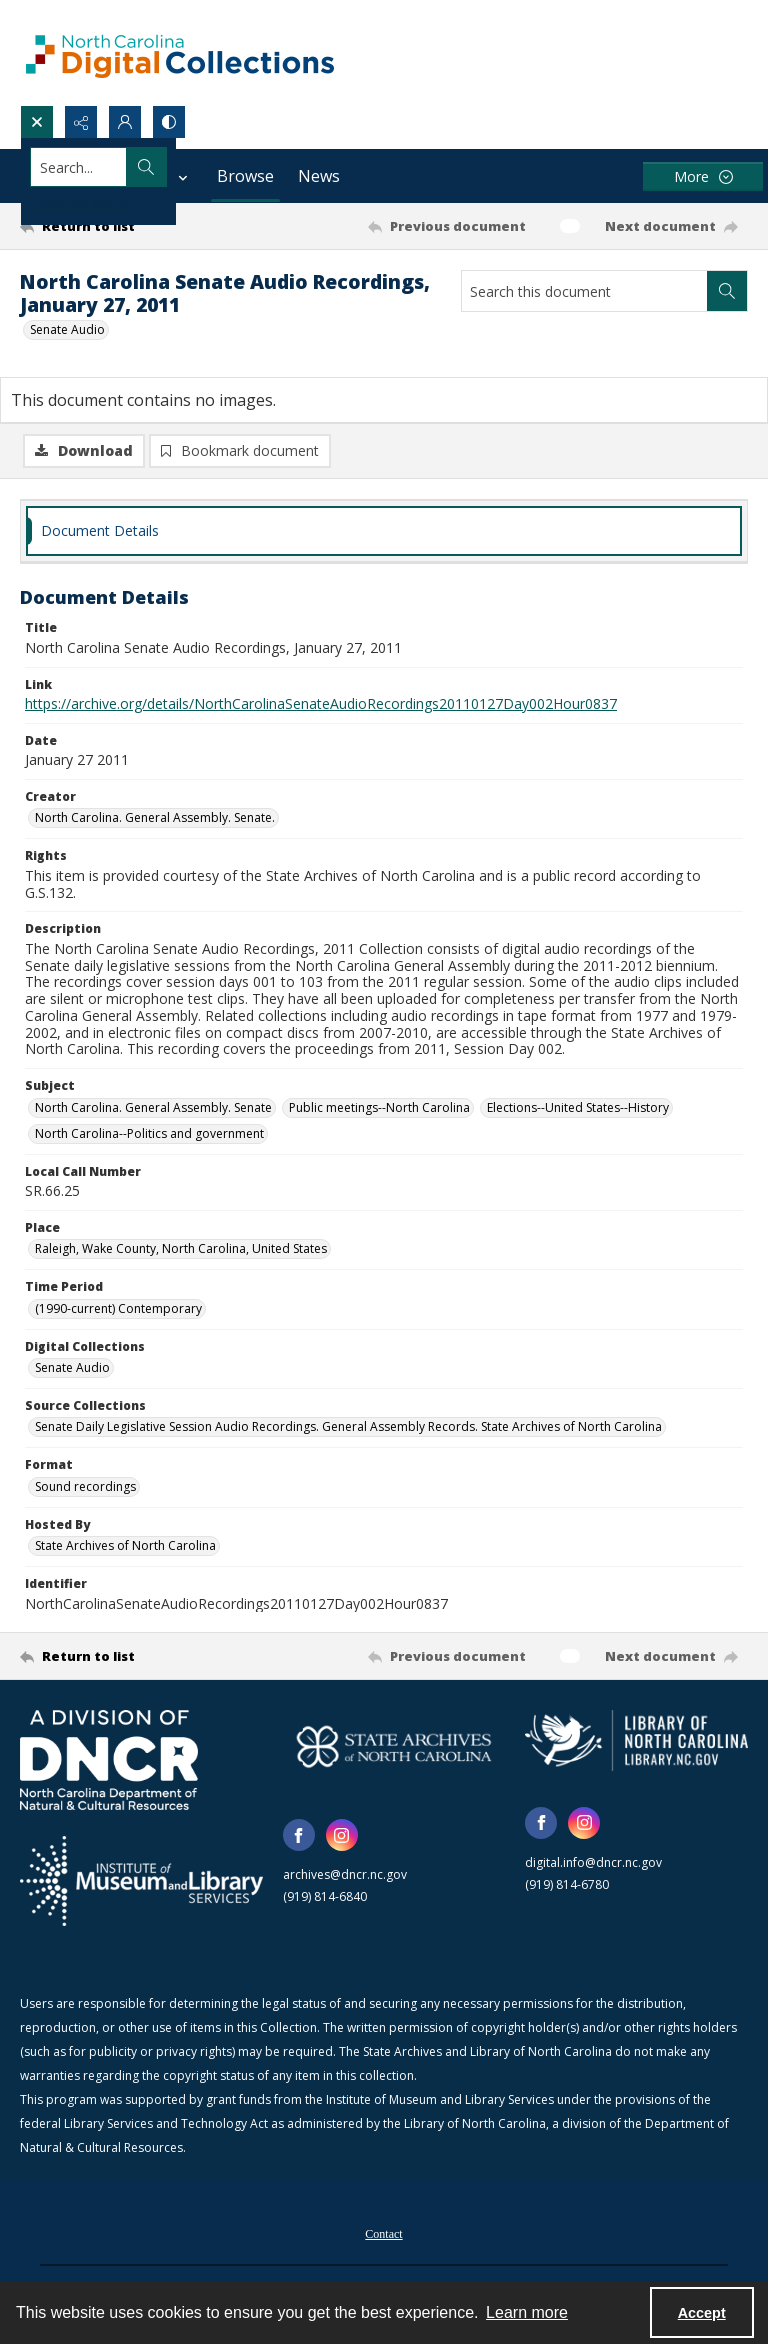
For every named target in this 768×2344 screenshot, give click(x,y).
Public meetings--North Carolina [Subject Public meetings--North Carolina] (379, 1110)
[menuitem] (383, 2236)
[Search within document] (727, 291)
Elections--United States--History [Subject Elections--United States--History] (578, 1110)
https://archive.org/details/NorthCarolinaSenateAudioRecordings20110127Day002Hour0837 (321, 707)
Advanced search (80, 202)
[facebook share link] (299, 1839)
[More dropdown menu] (703, 176)
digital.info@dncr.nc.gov (593, 1866)
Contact (383, 2238)
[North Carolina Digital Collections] (180, 52)
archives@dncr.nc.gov (345, 1878)
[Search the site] (308, 167)
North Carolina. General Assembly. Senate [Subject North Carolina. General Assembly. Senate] (153, 1110)
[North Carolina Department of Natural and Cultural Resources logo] (109, 1764)
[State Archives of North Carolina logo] (394, 1750)
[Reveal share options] (81, 122)
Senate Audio (67, 329)
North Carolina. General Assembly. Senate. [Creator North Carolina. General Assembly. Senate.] (155, 821)
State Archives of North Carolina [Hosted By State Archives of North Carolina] (125, 1549)
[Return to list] (115, 226)
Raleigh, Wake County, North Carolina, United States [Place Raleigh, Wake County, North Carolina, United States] (181, 1252)
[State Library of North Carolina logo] (636, 1744)
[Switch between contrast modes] (169, 122)
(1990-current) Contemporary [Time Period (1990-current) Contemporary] (118, 1311)
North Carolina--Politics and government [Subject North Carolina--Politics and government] (149, 1136)
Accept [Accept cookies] (702, 2313)
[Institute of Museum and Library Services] (141, 1885)
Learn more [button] (527, 2312)
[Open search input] (37, 122)
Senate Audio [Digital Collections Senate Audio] (72, 1371)
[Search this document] (584, 291)
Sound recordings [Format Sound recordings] (85, 1490)
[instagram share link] (342, 1839)
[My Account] (125, 122)
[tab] (384, 534)
